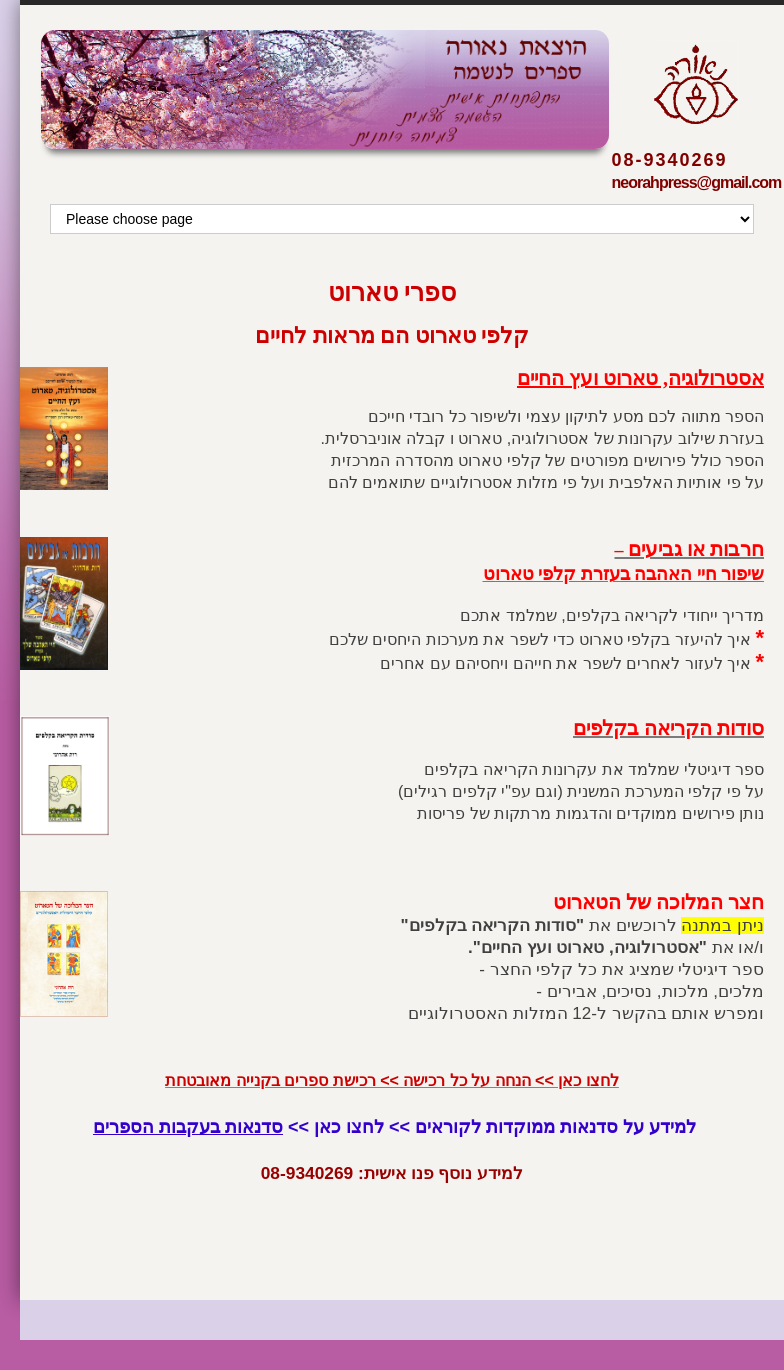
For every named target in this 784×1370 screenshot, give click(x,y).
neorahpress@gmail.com (697, 182)
